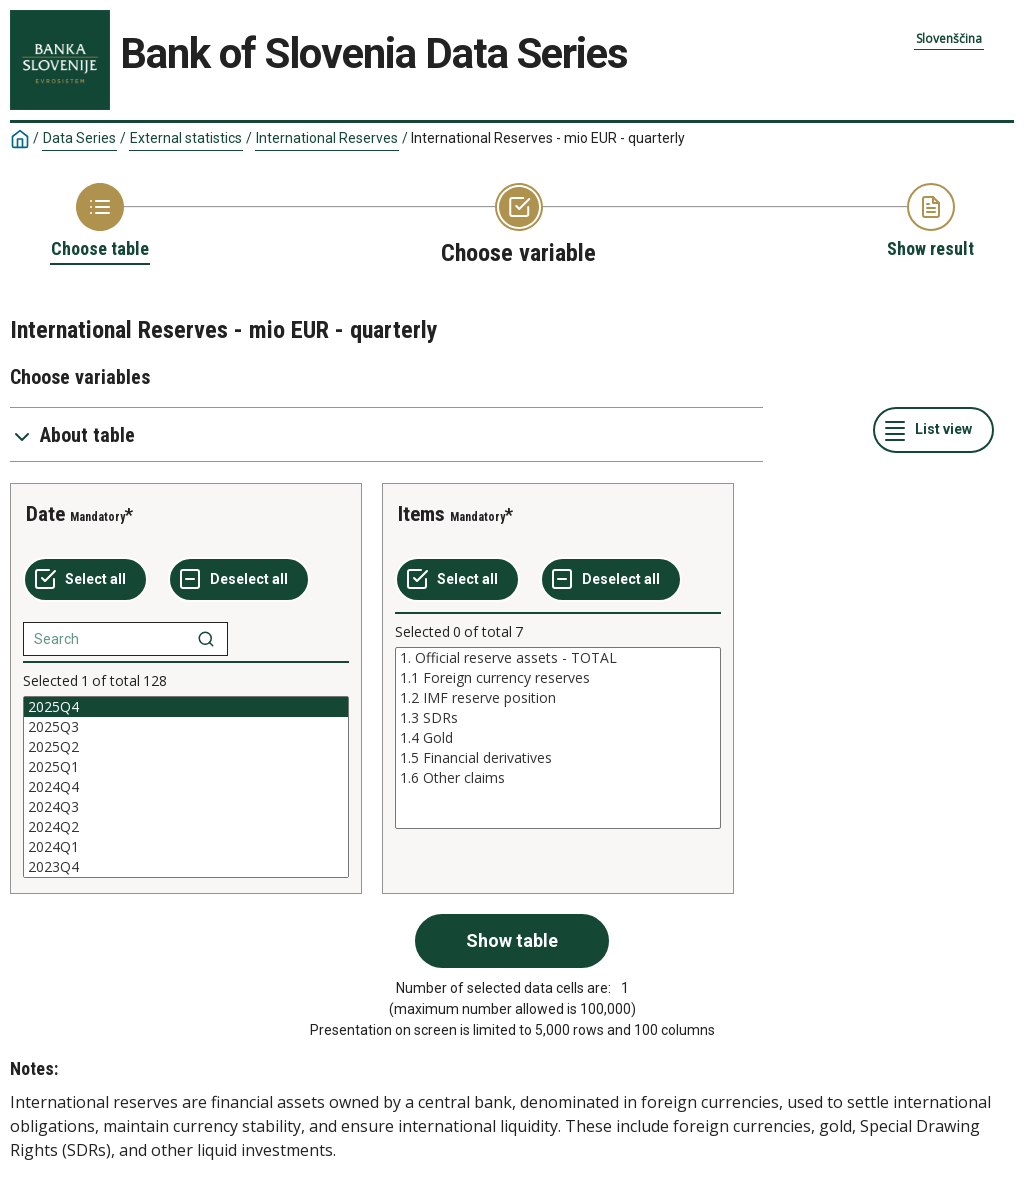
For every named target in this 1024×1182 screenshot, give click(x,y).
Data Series (79, 138)
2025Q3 (186, 727)
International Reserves (327, 138)
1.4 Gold (558, 738)
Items (421, 514)
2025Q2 (186, 747)
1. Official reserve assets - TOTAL (558, 658)
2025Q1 (186, 767)
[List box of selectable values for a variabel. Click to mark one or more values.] (186, 787)
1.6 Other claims (558, 778)
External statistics (186, 138)
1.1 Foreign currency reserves (558, 678)
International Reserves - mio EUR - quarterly (548, 138)
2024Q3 (186, 807)
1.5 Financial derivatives (558, 758)
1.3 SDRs (558, 718)
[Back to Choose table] (100, 222)
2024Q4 (186, 787)
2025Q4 (186, 707)
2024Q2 (186, 827)
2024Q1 (186, 847)
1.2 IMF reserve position (558, 698)
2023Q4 (186, 867)
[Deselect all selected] (239, 580)
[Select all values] (85, 580)
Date (45, 514)
